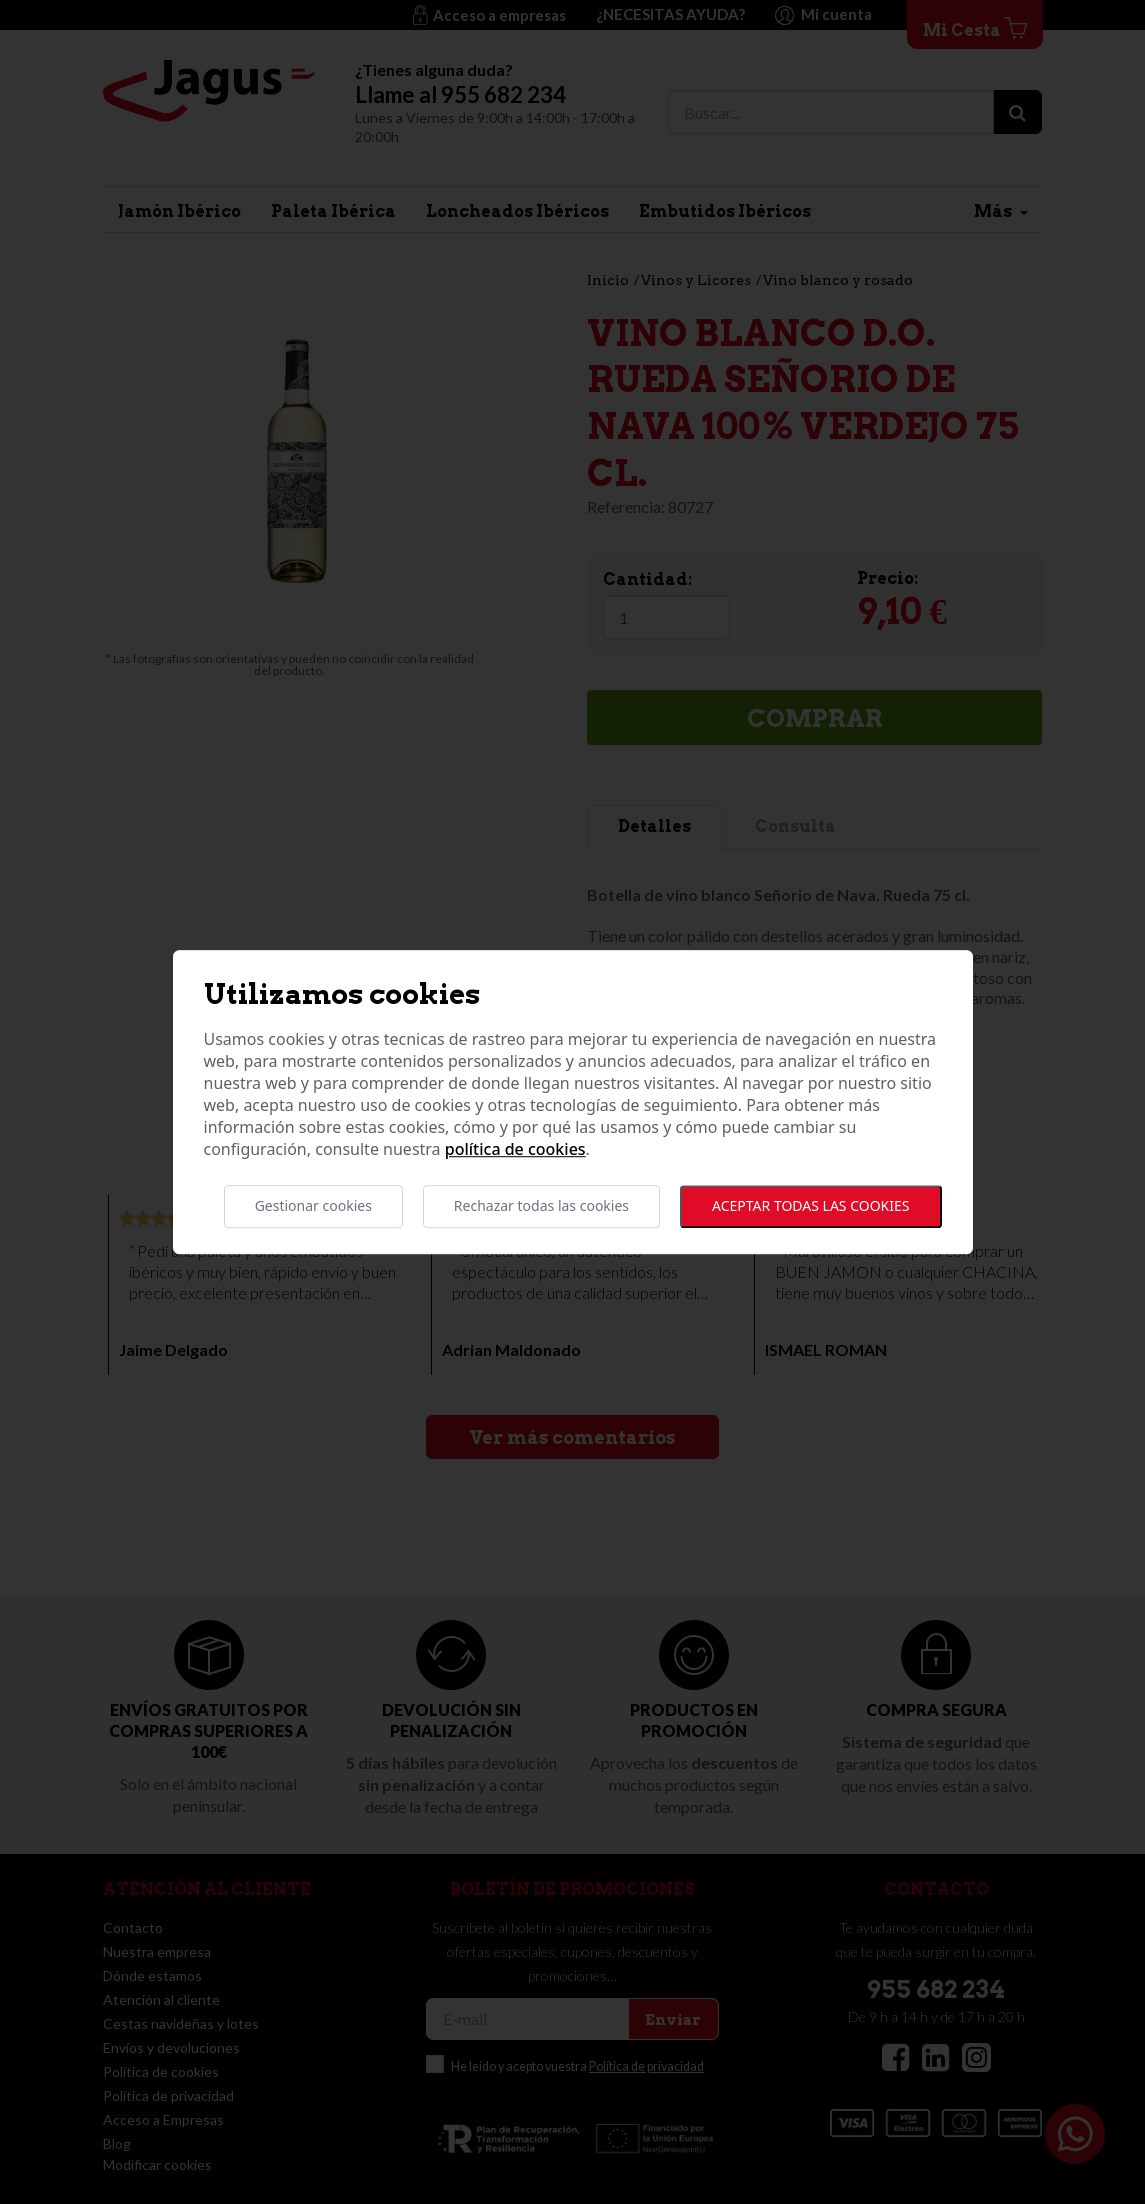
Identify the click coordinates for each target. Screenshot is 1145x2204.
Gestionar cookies (313, 1206)
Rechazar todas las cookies (541, 1206)
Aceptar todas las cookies (810, 1206)
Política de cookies (515, 1150)
